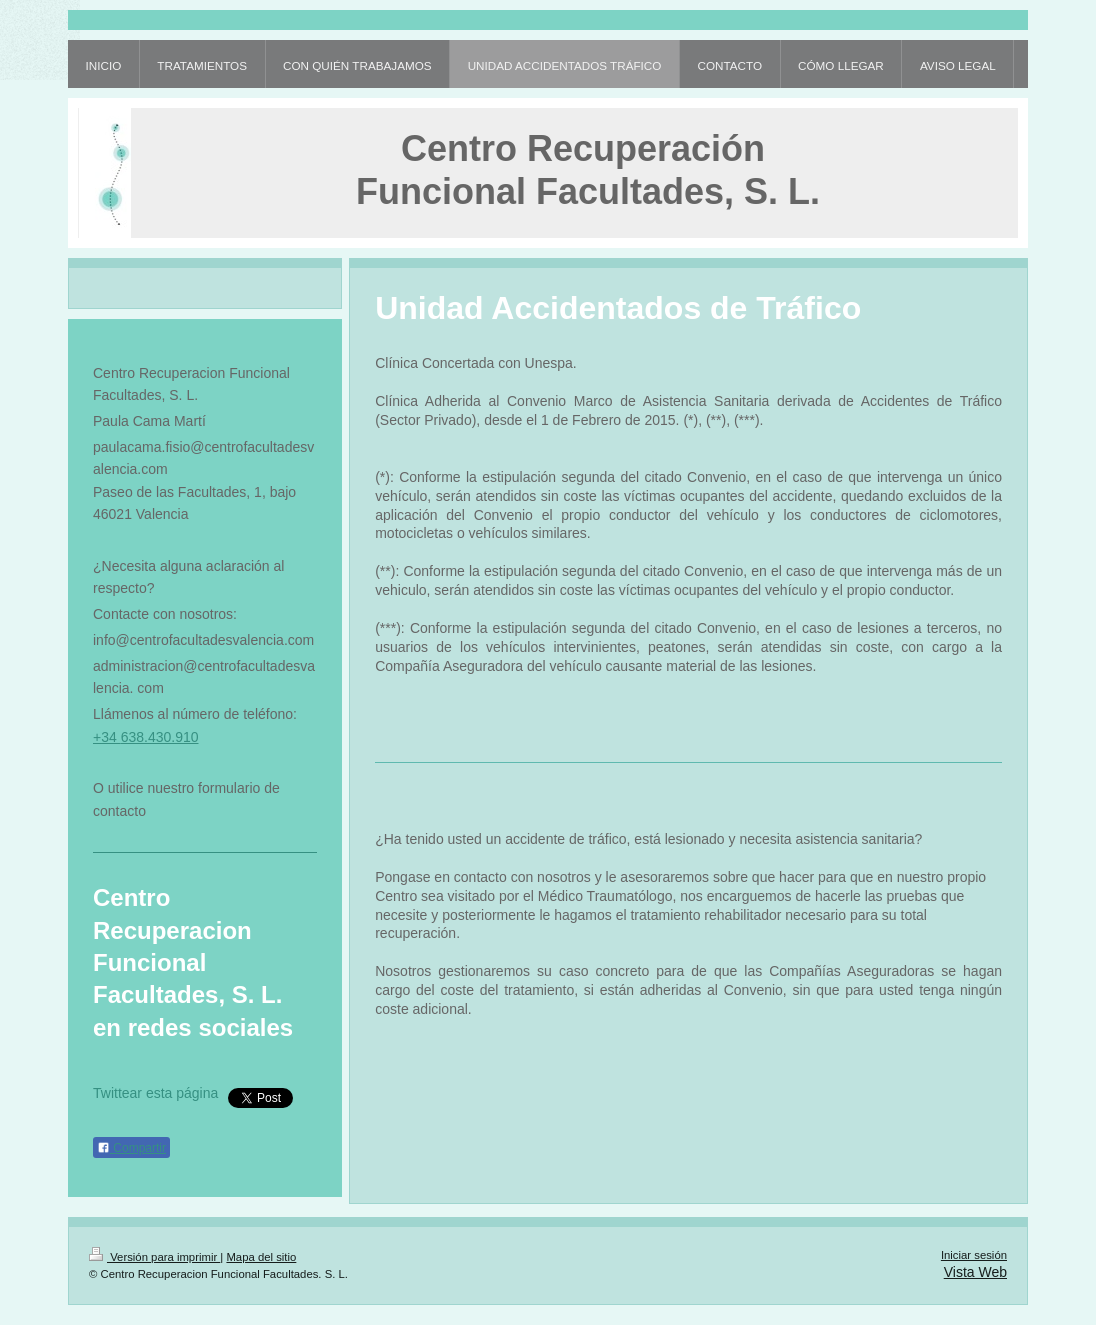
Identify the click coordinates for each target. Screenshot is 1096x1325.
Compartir (131, 1148)
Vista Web (975, 1272)
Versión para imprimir (154, 1257)
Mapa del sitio (261, 1257)
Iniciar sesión (974, 1255)
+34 (107, 737)
